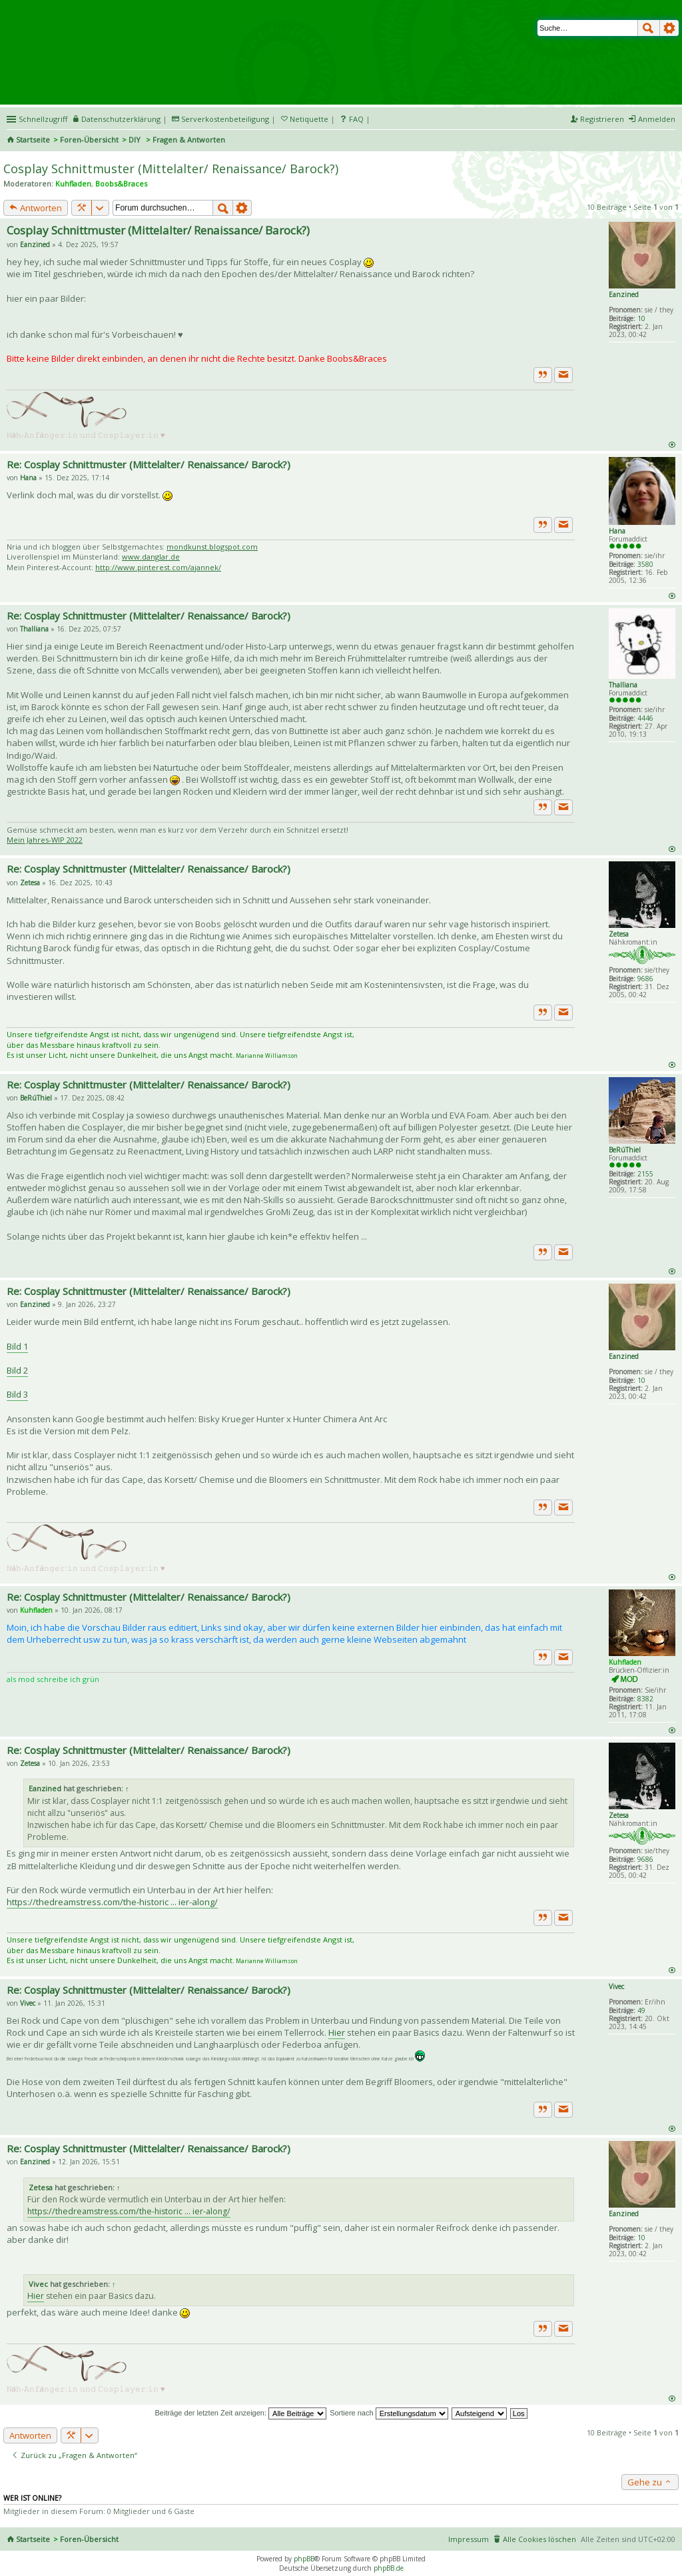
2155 (645, 1173)
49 (641, 2010)
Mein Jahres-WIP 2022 (45, 840)
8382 (645, 1698)
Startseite (33, 140)
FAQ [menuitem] (356, 119)
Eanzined (624, 294)
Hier (336, 2032)
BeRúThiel (625, 1149)
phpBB (304, 2558)
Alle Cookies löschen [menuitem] (539, 2539)
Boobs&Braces (121, 184)
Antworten (35, 208)
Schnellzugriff (43, 119)
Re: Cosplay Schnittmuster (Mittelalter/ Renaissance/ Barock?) (148, 464)
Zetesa (619, 934)
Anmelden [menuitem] (656, 119)
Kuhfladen (73, 184)
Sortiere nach (389, 2413)
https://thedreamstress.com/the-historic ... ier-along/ (112, 1902)
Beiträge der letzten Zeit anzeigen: (240, 2413)
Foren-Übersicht (89, 140)
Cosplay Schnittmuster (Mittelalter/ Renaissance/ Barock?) (170, 169)
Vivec (616, 1986)
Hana (617, 531)
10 (641, 318)
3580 (645, 564)
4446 (645, 718)
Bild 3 (17, 1394)
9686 (645, 978)
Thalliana (623, 684)
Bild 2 (17, 1370)
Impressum (468, 2539)
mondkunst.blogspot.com (212, 547)
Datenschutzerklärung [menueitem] (121, 119)
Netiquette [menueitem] (309, 119)
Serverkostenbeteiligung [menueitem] (225, 119)
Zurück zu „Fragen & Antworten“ (74, 2455)
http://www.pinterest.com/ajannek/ (158, 567)
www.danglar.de (151, 557)
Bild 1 (17, 1346)
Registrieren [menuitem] (602, 119)
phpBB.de (389, 2568)
